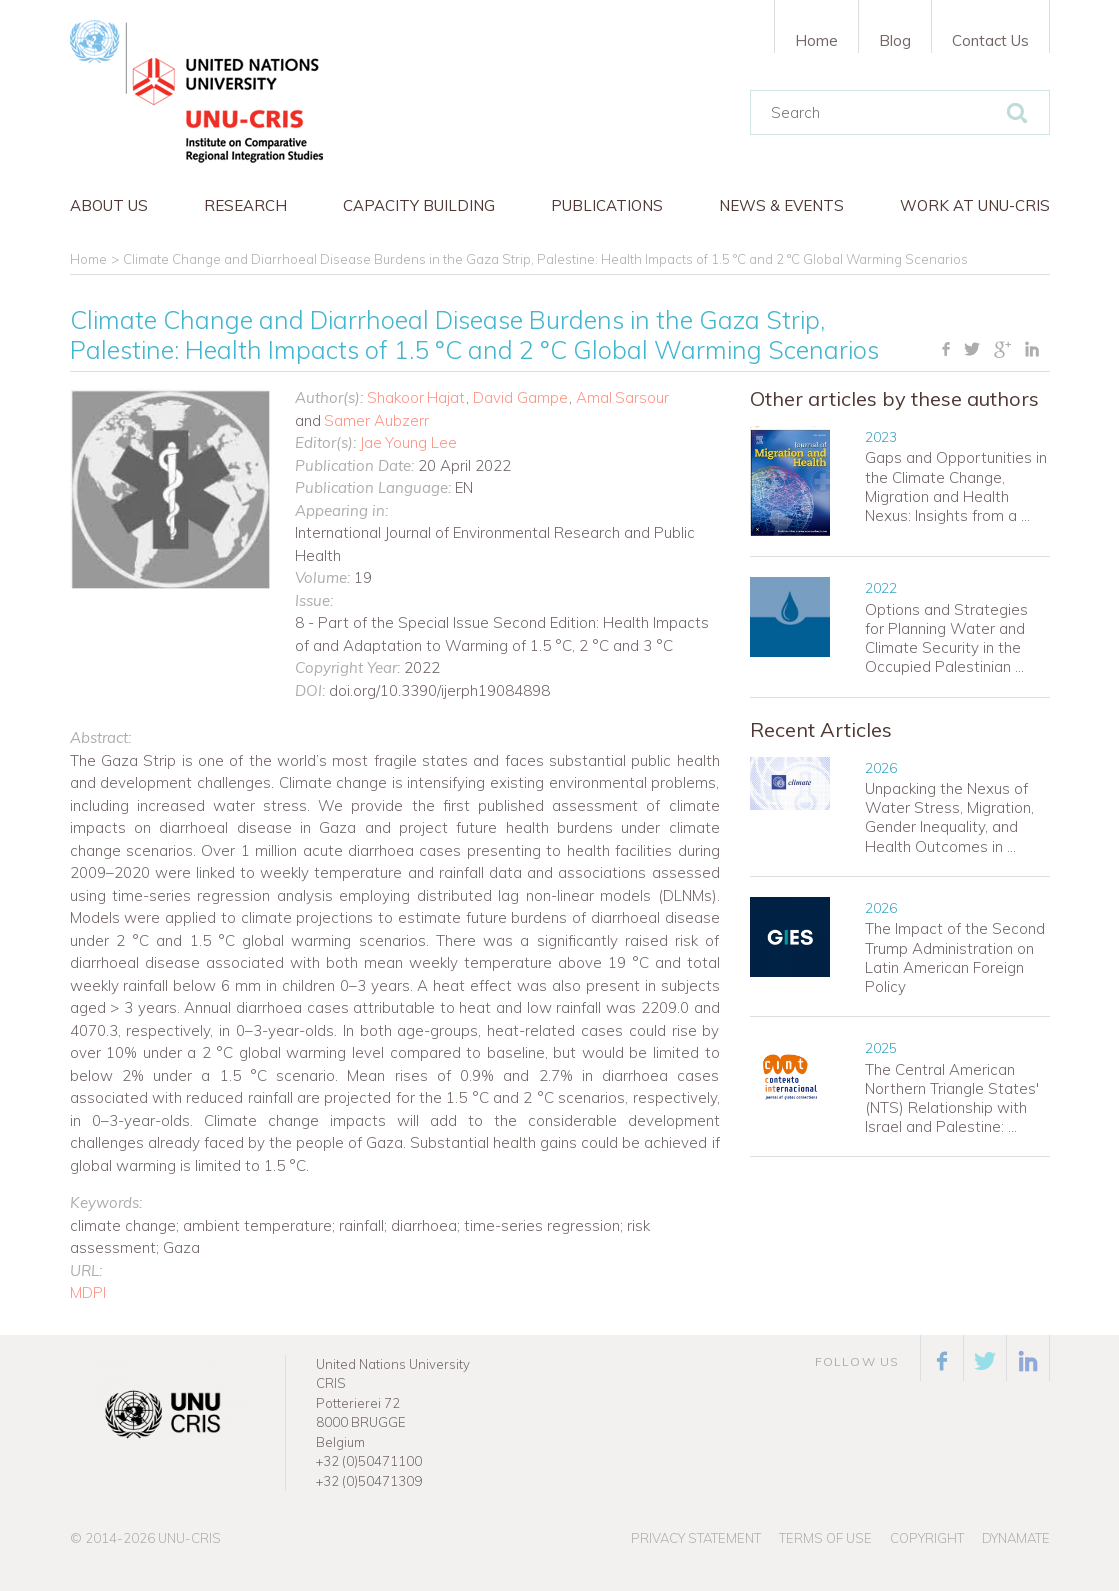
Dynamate (1016, 1538)
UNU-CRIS (189, 1538)
